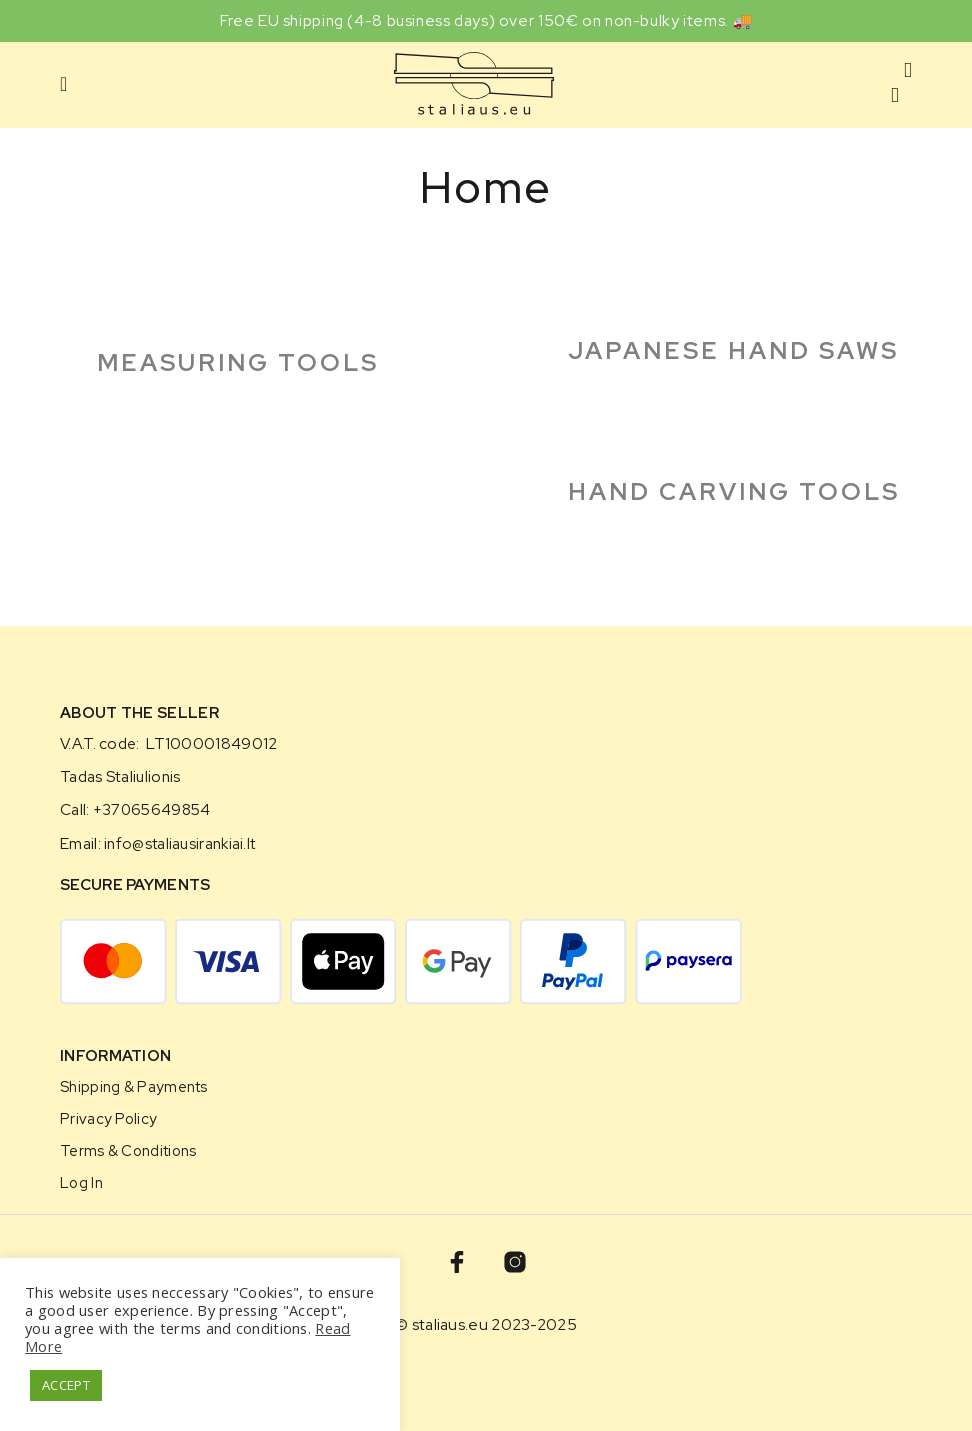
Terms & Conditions (128, 1150)
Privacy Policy (108, 1118)
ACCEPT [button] (66, 1385)
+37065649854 (152, 810)
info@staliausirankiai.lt (179, 844)
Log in (81, 1182)
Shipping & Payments (134, 1086)
